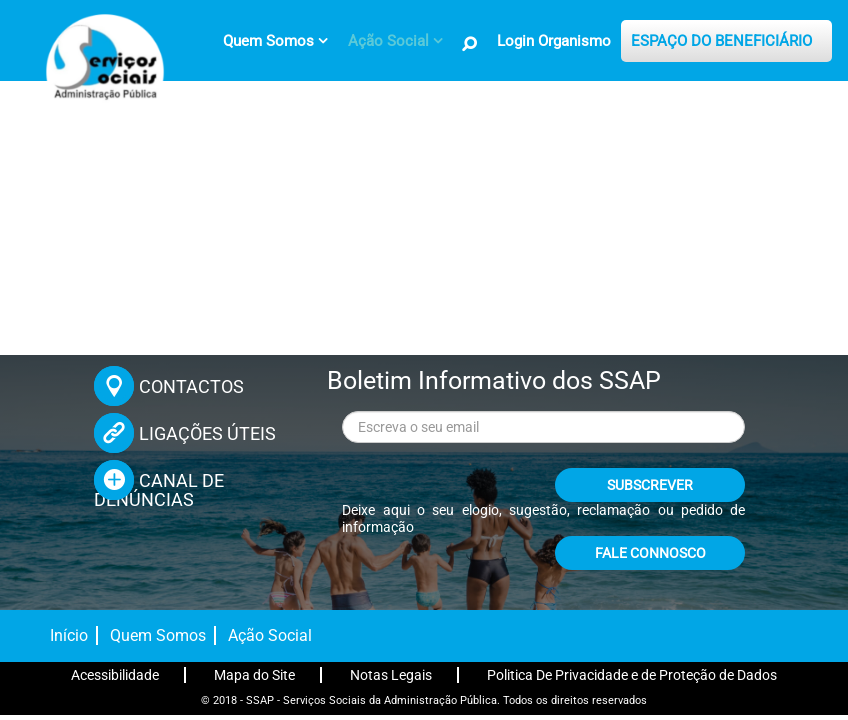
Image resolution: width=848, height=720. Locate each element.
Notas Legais (391, 675)
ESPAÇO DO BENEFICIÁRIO (721, 41)
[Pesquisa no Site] (470, 44)
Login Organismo (554, 41)
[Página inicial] (102, 67)
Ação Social (270, 635)
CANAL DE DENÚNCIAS (159, 490)
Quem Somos (158, 635)
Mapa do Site (254, 675)
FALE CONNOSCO (650, 553)
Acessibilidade (115, 675)
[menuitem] (275, 41)
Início (69, 635)
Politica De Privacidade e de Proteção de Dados (632, 675)
